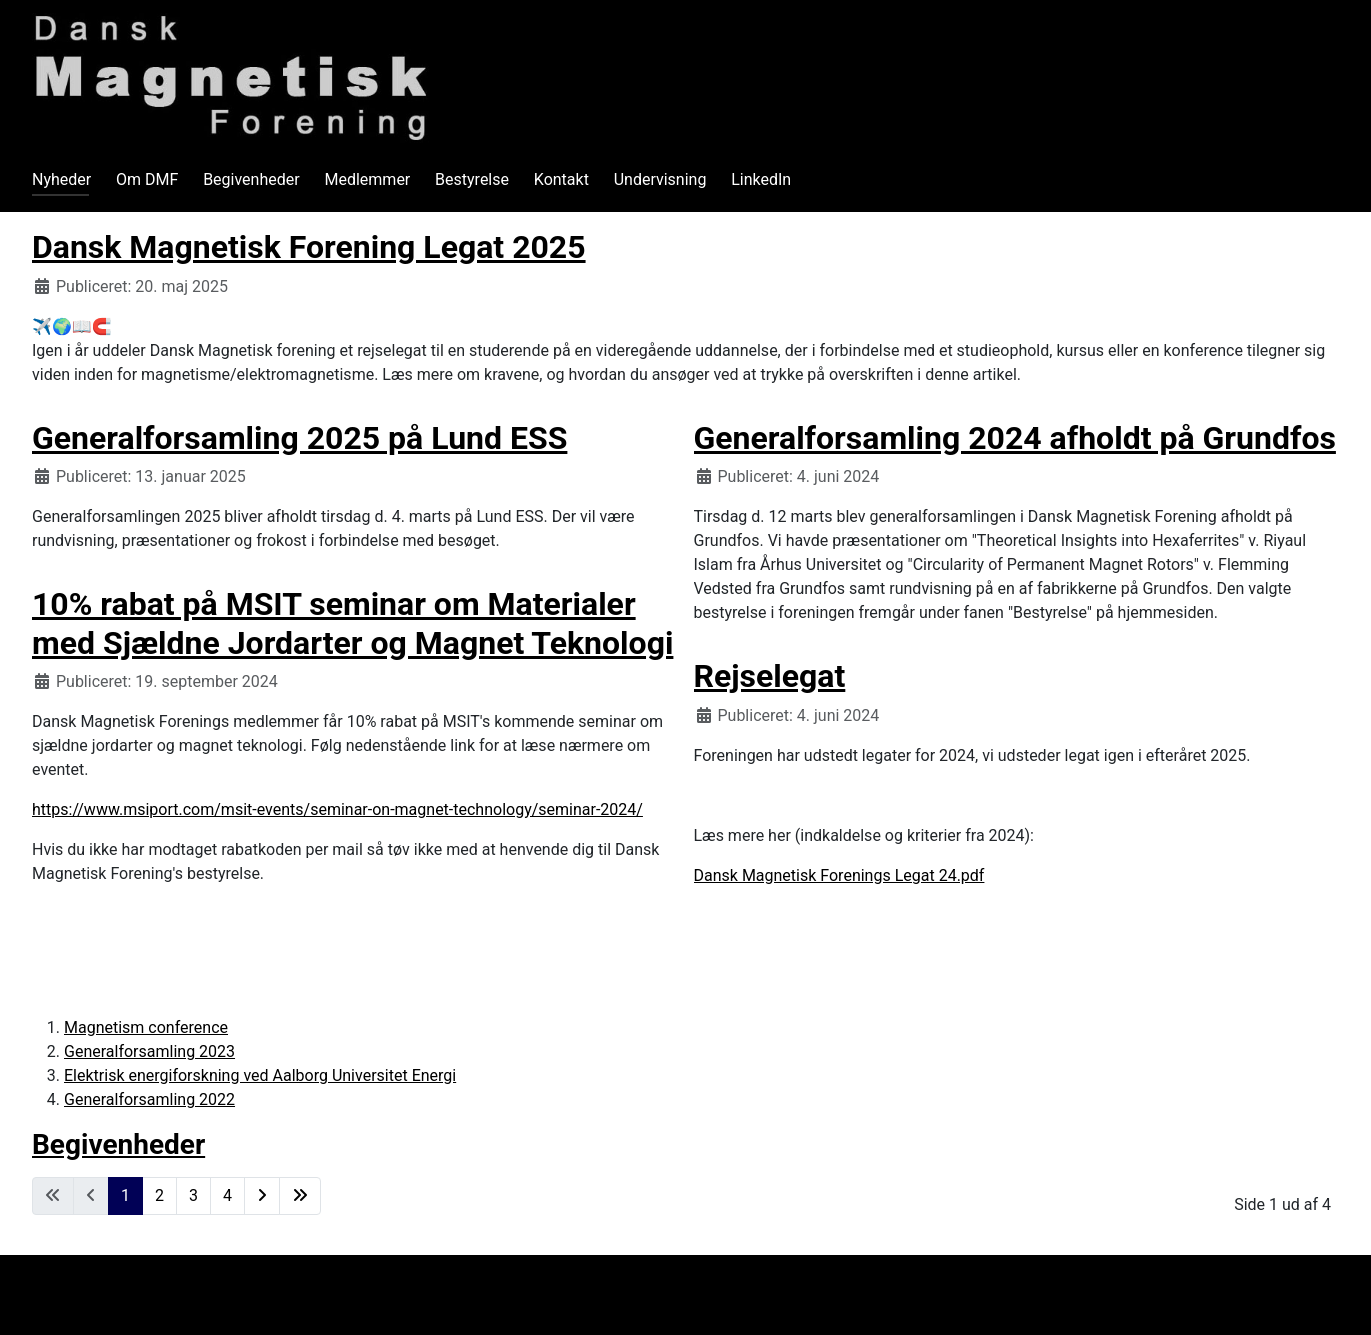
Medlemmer (367, 179)
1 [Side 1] (125, 1195)
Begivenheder (251, 179)
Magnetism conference (146, 1027)
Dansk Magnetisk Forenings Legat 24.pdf (839, 875)
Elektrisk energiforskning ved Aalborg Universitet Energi (260, 1075)
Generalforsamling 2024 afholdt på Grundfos (1015, 438)
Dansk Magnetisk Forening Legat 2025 (309, 247)
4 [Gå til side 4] (227, 1195)
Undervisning (660, 179)
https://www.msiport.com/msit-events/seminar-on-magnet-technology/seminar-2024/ (337, 809)
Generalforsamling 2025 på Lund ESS (299, 438)
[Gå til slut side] (300, 1196)
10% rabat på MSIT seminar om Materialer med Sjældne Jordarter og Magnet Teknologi (352, 623)
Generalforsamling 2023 (149, 1051)
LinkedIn (761, 179)
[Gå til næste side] (262, 1196)
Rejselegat (770, 676)
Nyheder (61, 179)
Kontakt (561, 179)
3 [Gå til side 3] (193, 1195)
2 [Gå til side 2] (159, 1195)
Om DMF (147, 179)
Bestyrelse (472, 179)
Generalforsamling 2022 (149, 1099)
